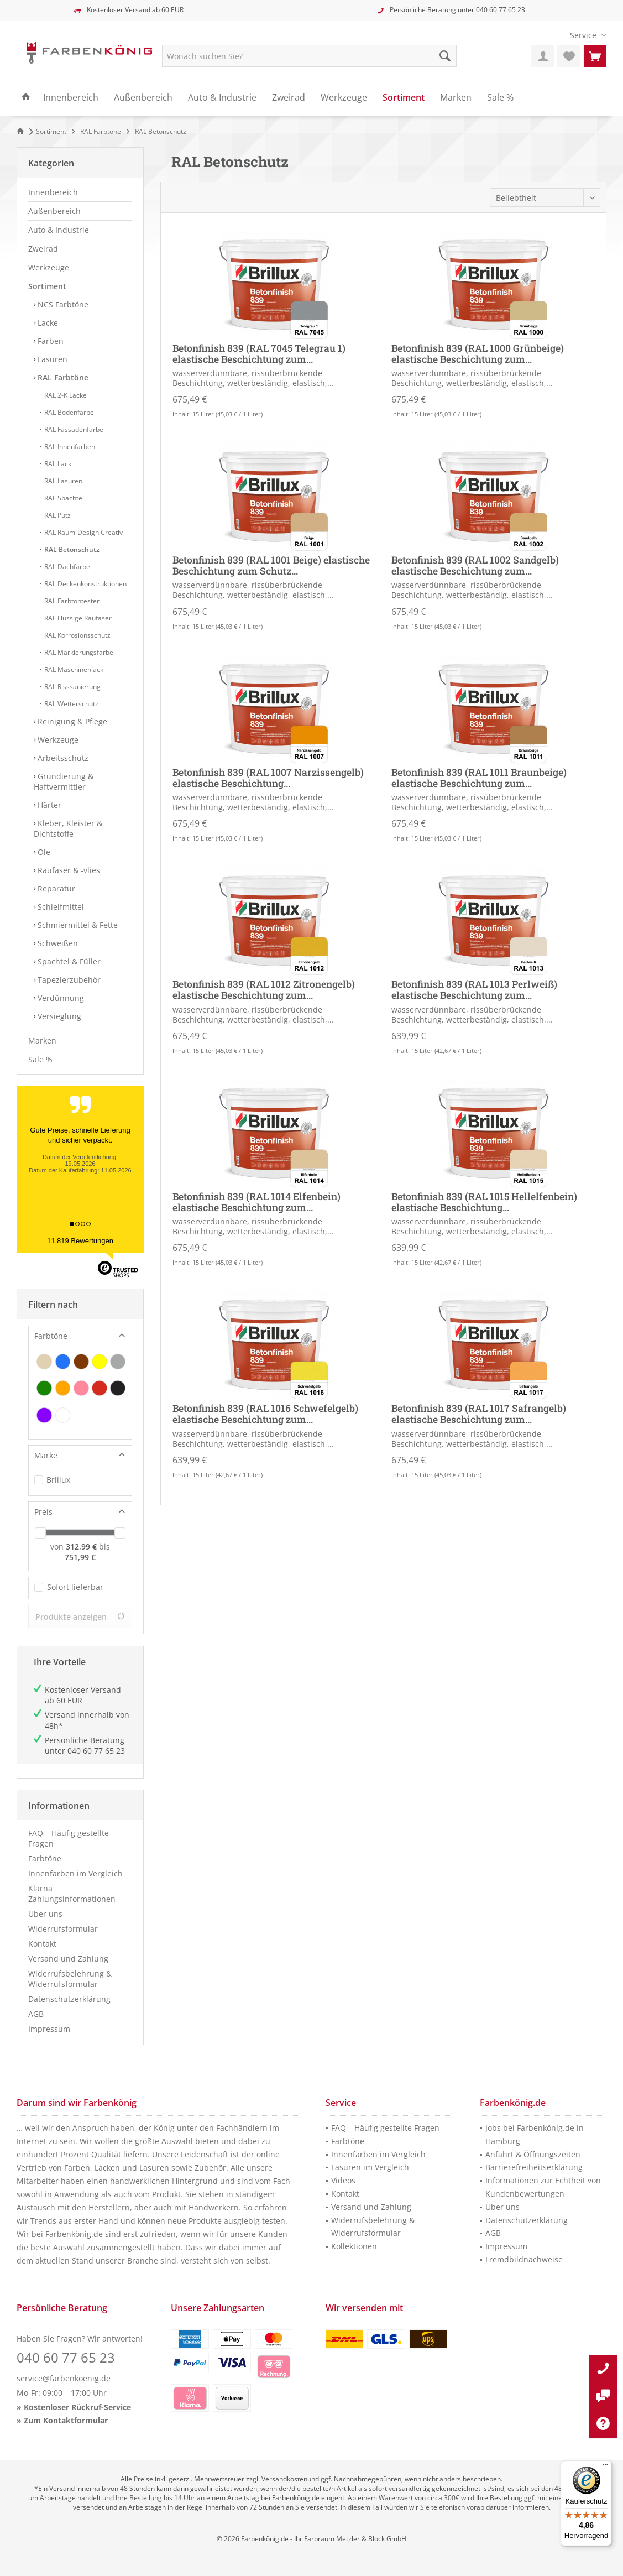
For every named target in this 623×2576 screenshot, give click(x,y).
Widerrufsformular (63, 1928)
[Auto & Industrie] (222, 98)
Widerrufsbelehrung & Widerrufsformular (70, 1978)
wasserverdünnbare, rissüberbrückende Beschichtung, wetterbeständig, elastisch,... (253, 378)
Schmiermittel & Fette (76, 925)
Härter (48, 805)
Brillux (58, 1479)
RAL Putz (57, 515)
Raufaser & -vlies (67, 870)
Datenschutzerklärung (69, 1999)
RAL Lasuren (62, 481)
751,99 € (80, 1557)
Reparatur (55, 888)
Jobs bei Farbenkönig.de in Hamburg (534, 2134)
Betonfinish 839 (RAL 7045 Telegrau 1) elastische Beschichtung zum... (258, 354)
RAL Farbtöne (61, 377)
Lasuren (51, 359)
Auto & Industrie (58, 230)
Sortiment (47, 286)
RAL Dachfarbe (66, 566)
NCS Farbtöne (61, 304)
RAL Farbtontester (71, 601)
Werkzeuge (48, 267)
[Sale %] (500, 98)
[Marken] (455, 98)
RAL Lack (57, 463)
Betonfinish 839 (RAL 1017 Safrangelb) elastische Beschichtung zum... (478, 1414)
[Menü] (605, 2467)
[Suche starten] (445, 55)
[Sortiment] (403, 98)
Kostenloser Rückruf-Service (77, 2407)
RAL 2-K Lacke (65, 395)
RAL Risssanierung (72, 686)
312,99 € (82, 1546)
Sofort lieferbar (75, 1587)
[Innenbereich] (70, 98)
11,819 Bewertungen (80, 1241)
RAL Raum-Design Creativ (83, 532)
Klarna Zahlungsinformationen (72, 1893)
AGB (36, 2014)
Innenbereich (53, 192)
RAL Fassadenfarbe (73, 429)
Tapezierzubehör (68, 979)
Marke (45, 1455)
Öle (42, 852)
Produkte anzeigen (80, 1617)
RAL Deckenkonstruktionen (85, 583)
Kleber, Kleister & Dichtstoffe (68, 828)
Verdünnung (59, 998)
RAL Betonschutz (71, 549)
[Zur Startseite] (22, 131)
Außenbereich (54, 211)
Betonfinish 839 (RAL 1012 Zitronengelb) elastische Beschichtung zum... (263, 990)
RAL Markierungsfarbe (78, 652)
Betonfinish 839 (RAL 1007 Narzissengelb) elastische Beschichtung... (268, 778)
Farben (49, 341)
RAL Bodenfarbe (68, 412)
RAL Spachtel (63, 498)
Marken (42, 1040)
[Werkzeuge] (344, 98)
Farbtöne (50, 1336)
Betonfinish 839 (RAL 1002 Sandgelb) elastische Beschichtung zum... (475, 566)
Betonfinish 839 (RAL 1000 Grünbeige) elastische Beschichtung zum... (477, 354)
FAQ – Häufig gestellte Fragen (68, 1838)
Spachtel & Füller (68, 961)
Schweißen (56, 943)
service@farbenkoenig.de (64, 2378)
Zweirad (43, 248)
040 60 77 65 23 (500, 9)
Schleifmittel (59, 906)
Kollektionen (354, 2246)
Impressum (49, 2029)
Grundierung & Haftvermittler (63, 781)
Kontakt (42, 1943)
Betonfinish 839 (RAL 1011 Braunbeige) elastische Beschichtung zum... (479, 778)
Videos (343, 2180)
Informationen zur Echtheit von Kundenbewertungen (543, 2187)
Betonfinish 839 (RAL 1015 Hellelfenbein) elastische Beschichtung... (484, 1202)
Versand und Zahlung (68, 1958)
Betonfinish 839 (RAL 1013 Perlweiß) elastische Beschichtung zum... (474, 990)
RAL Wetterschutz (70, 703)
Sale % (40, 1059)
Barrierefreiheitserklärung (534, 2167)
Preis (43, 1511)
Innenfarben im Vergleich (75, 1873)
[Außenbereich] (143, 98)
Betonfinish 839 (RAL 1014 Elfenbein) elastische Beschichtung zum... (256, 1202)
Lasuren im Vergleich (370, 2167)
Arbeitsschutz (61, 758)
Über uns (45, 1913)
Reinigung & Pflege (71, 721)
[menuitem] (584, 35)
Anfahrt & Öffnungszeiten (532, 2154)
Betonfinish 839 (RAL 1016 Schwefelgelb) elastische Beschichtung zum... (265, 1414)
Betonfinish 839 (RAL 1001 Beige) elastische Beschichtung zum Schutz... (271, 566)
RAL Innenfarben (69, 446)
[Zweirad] (288, 98)
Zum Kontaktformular (66, 2420)
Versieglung (58, 1016)
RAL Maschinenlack (73, 669)
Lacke (46, 322)
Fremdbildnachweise (524, 2259)
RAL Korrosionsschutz (77, 635)
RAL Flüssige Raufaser (77, 618)
